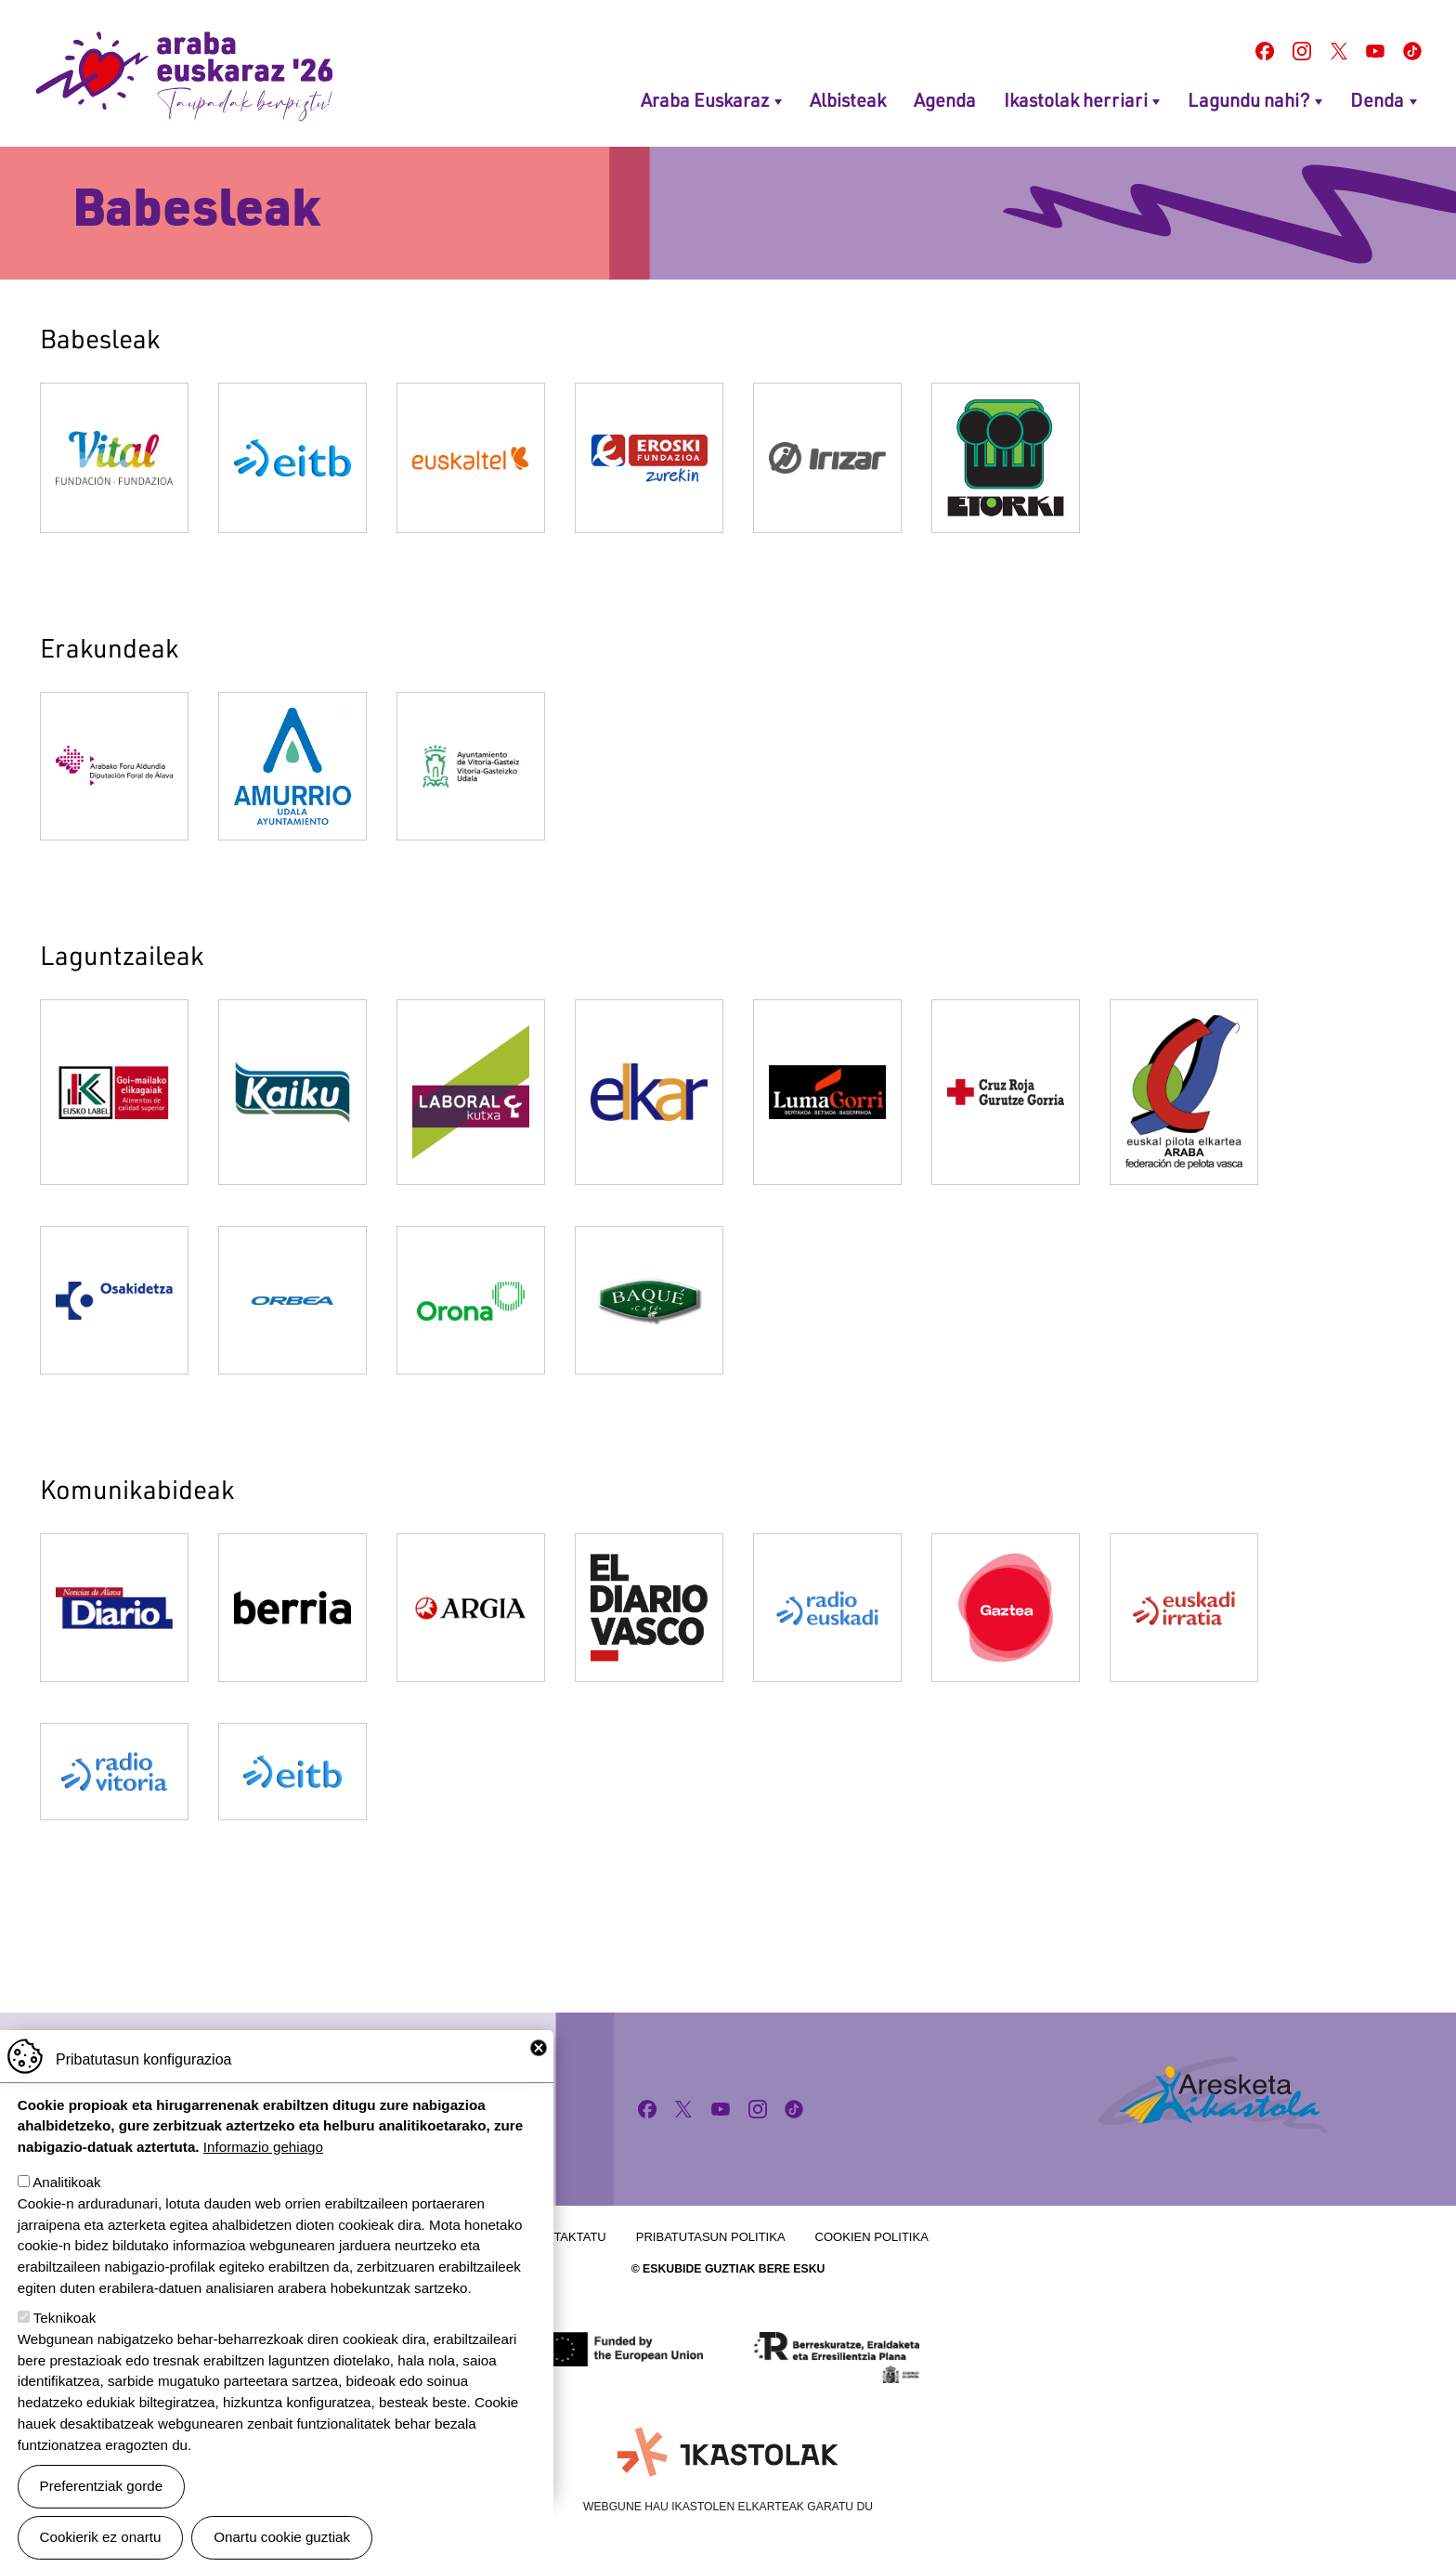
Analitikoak (66, 2196)
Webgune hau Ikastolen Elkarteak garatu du (728, 2506)
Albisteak (848, 99)
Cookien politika (872, 2237)
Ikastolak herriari (1076, 99)
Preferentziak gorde (101, 2500)
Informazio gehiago (263, 2161)
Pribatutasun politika (711, 2237)
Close (538, 2062)
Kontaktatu (566, 2237)
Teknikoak (65, 2331)
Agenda (945, 99)
